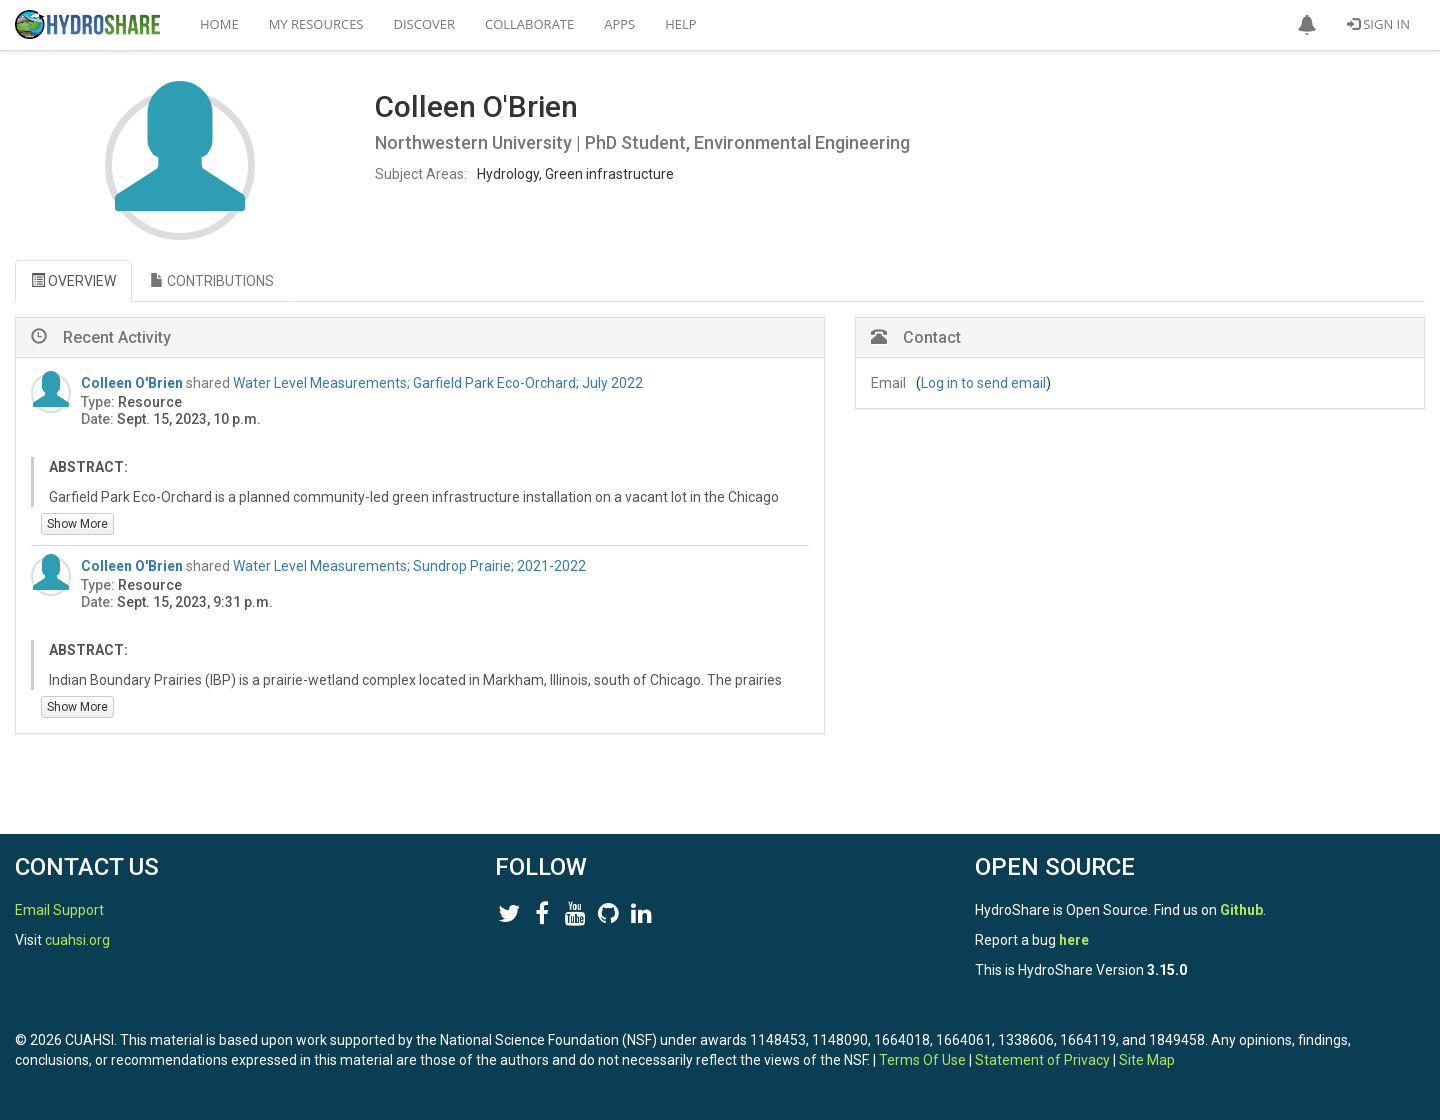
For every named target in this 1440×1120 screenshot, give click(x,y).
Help (680, 24)
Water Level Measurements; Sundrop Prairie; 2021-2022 (409, 566)
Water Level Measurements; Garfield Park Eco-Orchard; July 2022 (438, 383)
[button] (1307, 25)
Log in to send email (983, 383)
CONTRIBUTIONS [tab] (212, 281)
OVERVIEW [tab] (73, 281)
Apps (619, 24)
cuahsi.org (77, 940)
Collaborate (529, 24)
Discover (425, 24)
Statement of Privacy (1042, 1060)
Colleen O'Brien (132, 383)
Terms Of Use (922, 1060)
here (1074, 940)
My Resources (316, 24)
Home (219, 24)
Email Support (59, 910)
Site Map (1147, 1060)
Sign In (1378, 24)
